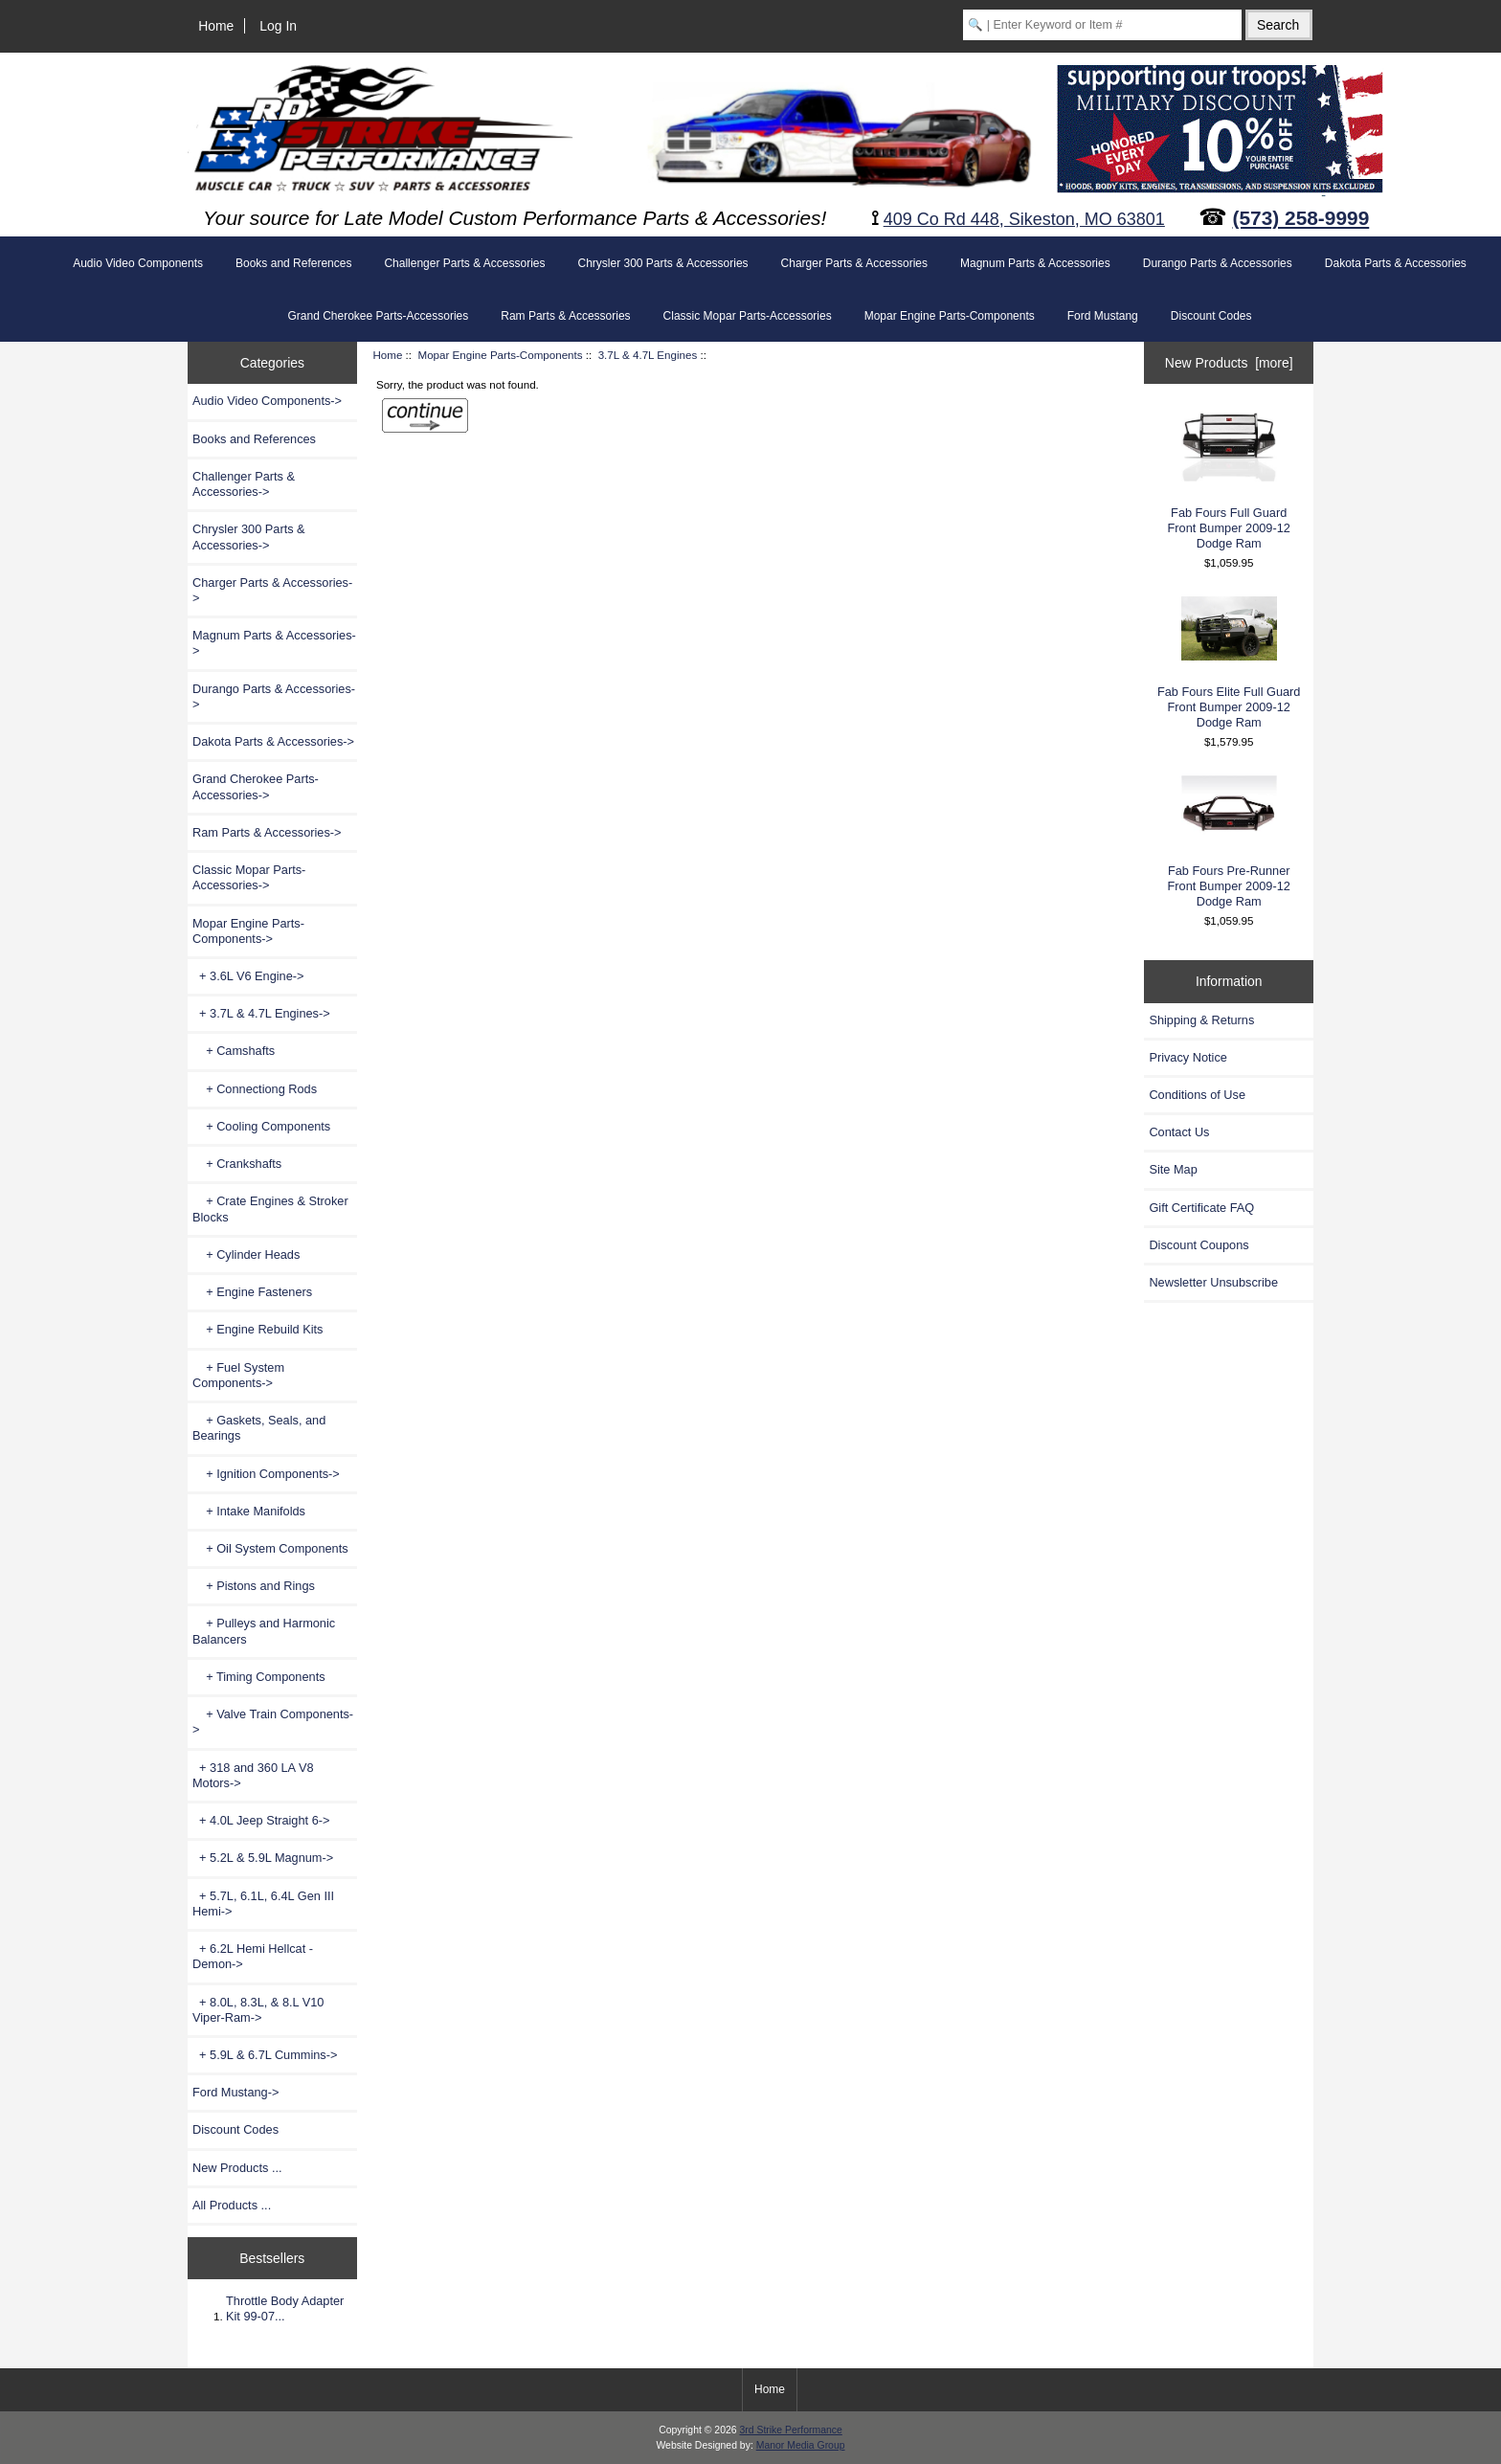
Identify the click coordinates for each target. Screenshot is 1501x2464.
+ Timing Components (258, 1676)
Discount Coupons (1198, 1245)
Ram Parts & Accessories (565, 316)
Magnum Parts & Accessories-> (274, 643)
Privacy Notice (1187, 1057)
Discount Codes (1211, 316)
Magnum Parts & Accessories (1035, 263)
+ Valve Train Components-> (272, 1721)
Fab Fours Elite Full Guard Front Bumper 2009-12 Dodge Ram (1229, 662)
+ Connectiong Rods (254, 1089)
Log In (278, 26)
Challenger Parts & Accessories (464, 263)
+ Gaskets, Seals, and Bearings (258, 1428)
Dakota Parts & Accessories (1396, 263)
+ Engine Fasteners (252, 1292)
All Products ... (231, 2205)
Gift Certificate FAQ (1201, 1207)
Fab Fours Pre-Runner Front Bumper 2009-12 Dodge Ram (1229, 841)
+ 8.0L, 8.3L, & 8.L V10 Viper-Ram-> (258, 2010)
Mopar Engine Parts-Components (499, 354)
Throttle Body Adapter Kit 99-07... (285, 2308)
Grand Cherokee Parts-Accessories (377, 316)
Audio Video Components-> (267, 400)
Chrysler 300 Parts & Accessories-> (248, 536)
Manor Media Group (800, 2445)
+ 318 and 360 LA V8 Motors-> (253, 1775)
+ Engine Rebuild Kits (257, 1329)
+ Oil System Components (270, 1548)
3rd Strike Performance (790, 2430)
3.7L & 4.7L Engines (648, 354)
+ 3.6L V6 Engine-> (248, 976)
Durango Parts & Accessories (1217, 263)
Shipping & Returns (1201, 1020)
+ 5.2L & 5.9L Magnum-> (262, 1857)
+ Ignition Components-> (266, 1474)
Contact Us (1179, 1132)
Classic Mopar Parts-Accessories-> (248, 877)
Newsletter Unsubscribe (1213, 1282)
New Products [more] (1229, 362)
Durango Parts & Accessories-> (273, 696)
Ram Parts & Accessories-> (267, 832)
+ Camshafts (233, 1050)
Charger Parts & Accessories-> (272, 590)
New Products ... (237, 2168)
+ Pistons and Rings (253, 1586)
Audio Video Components (138, 263)
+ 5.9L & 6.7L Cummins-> (264, 2055)
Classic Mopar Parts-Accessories (747, 316)
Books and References (293, 263)
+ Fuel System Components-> (238, 1375)
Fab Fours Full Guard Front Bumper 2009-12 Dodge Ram (1229, 480)
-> (248, 931)
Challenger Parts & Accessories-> (243, 484)
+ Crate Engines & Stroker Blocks (270, 1208)
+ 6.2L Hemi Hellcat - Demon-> (252, 1956)
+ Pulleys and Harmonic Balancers (263, 1631)
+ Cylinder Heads (246, 1254)
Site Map (1173, 1169)
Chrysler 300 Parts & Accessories (663, 263)
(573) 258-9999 (1301, 218)
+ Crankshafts (236, 1163)
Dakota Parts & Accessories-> (273, 741)
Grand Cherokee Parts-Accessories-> (255, 786)
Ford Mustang (1102, 316)
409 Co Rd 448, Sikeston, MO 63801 (1024, 219)
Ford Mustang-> (235, 2092)
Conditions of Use (1197, 1094)
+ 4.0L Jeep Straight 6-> (260, 1820)
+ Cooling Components (261, 1126)
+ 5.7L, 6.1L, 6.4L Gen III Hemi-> (263, 1903)
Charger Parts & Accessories (854, 263)
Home (216, 26)
